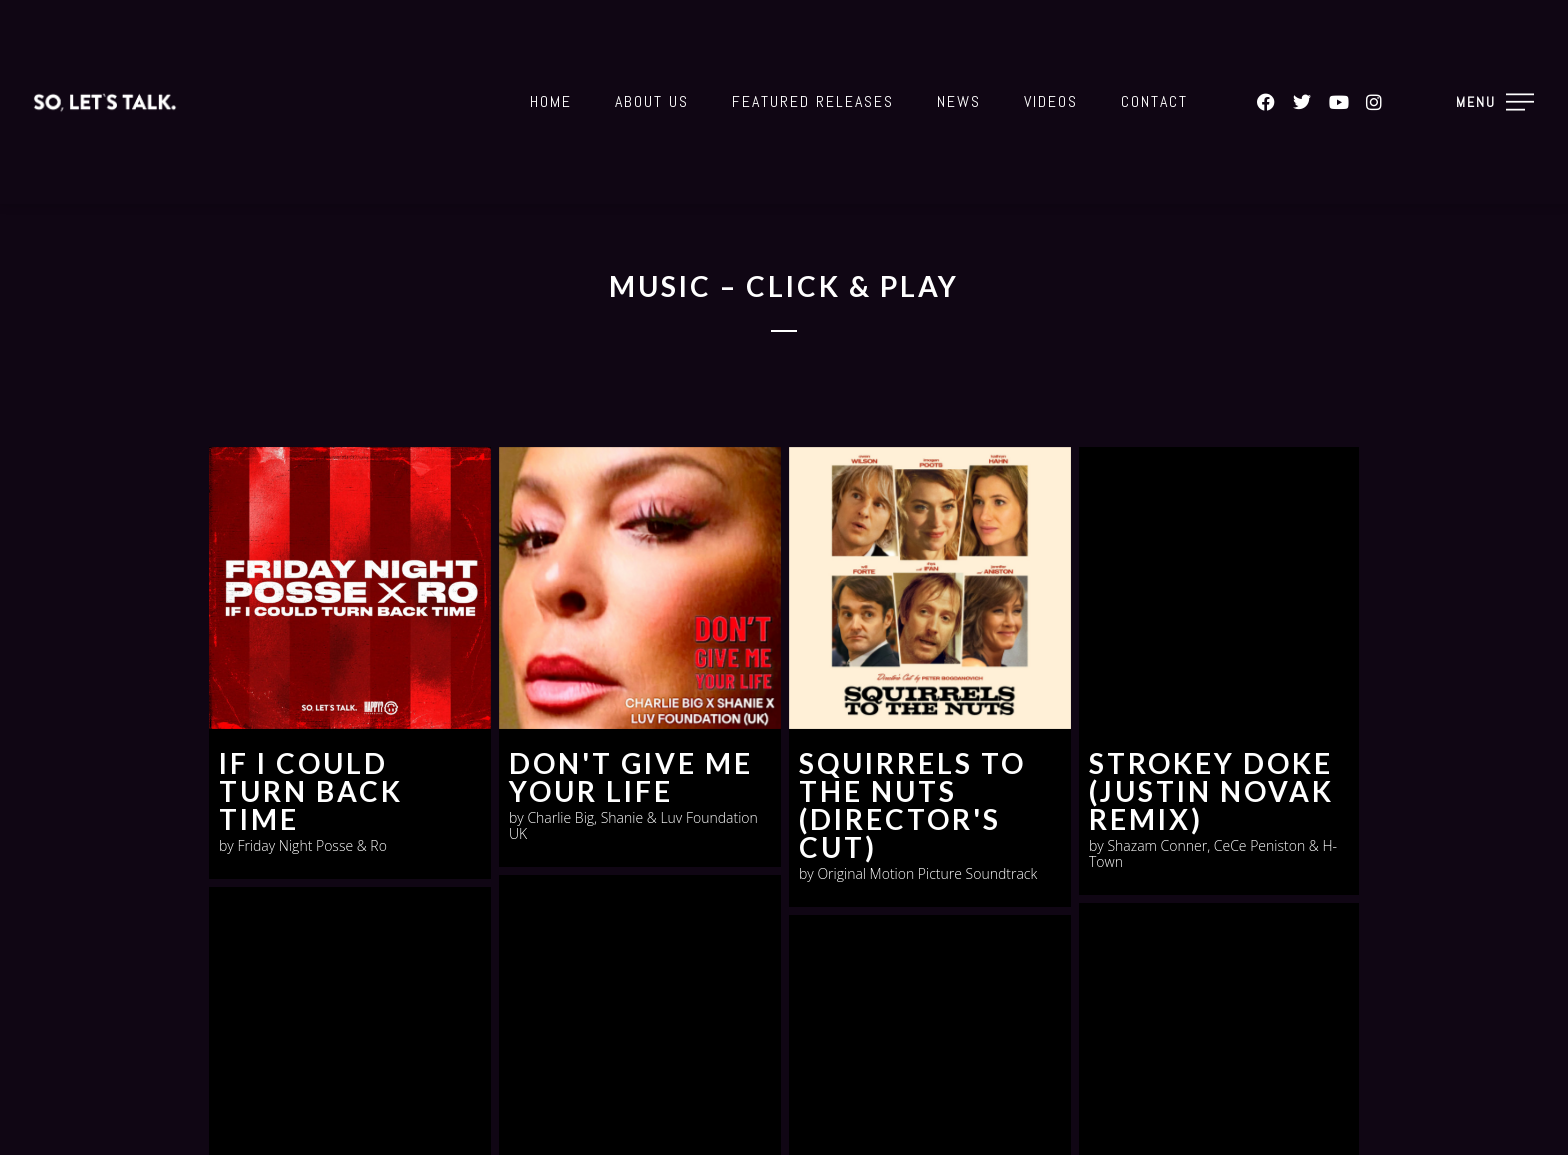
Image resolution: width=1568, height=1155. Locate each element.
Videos (1051, 101)
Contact (1154, 101)
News (959, 101)
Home (551, 101)
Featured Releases (813, 101)
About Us (652, 101)
